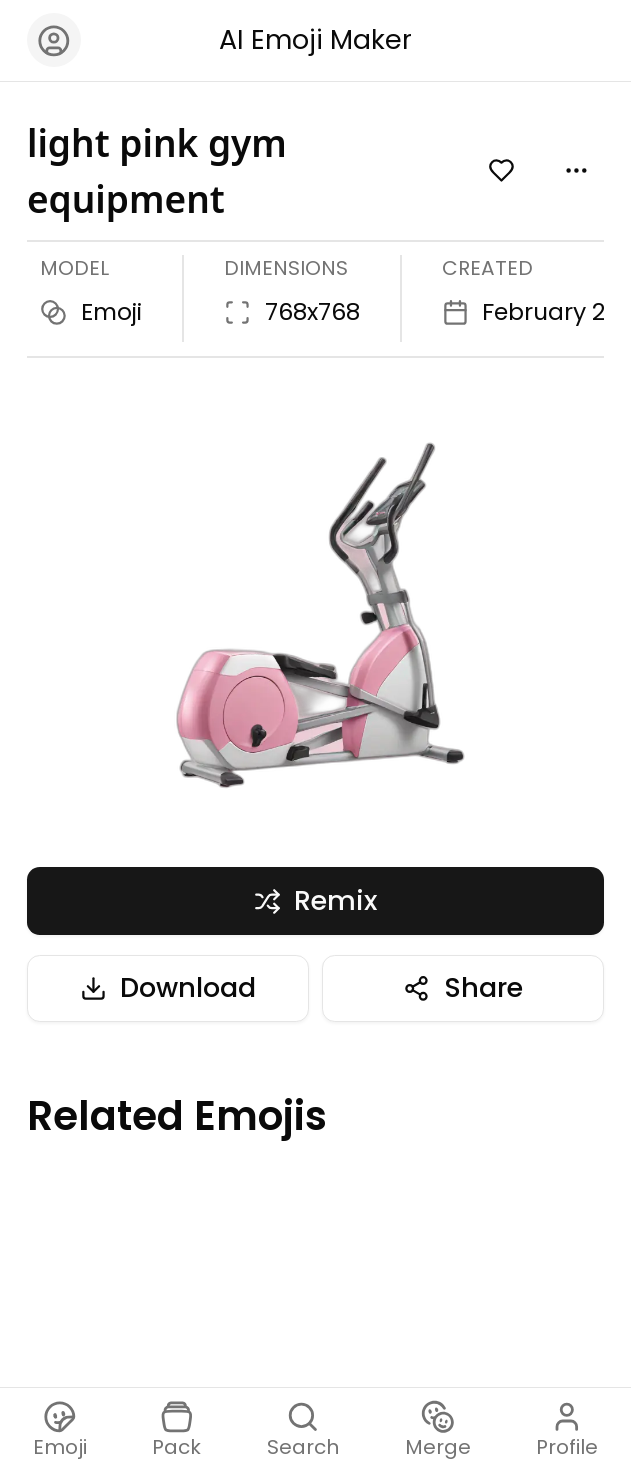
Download (168, 987)
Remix (315, 900)
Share (462, 987)
